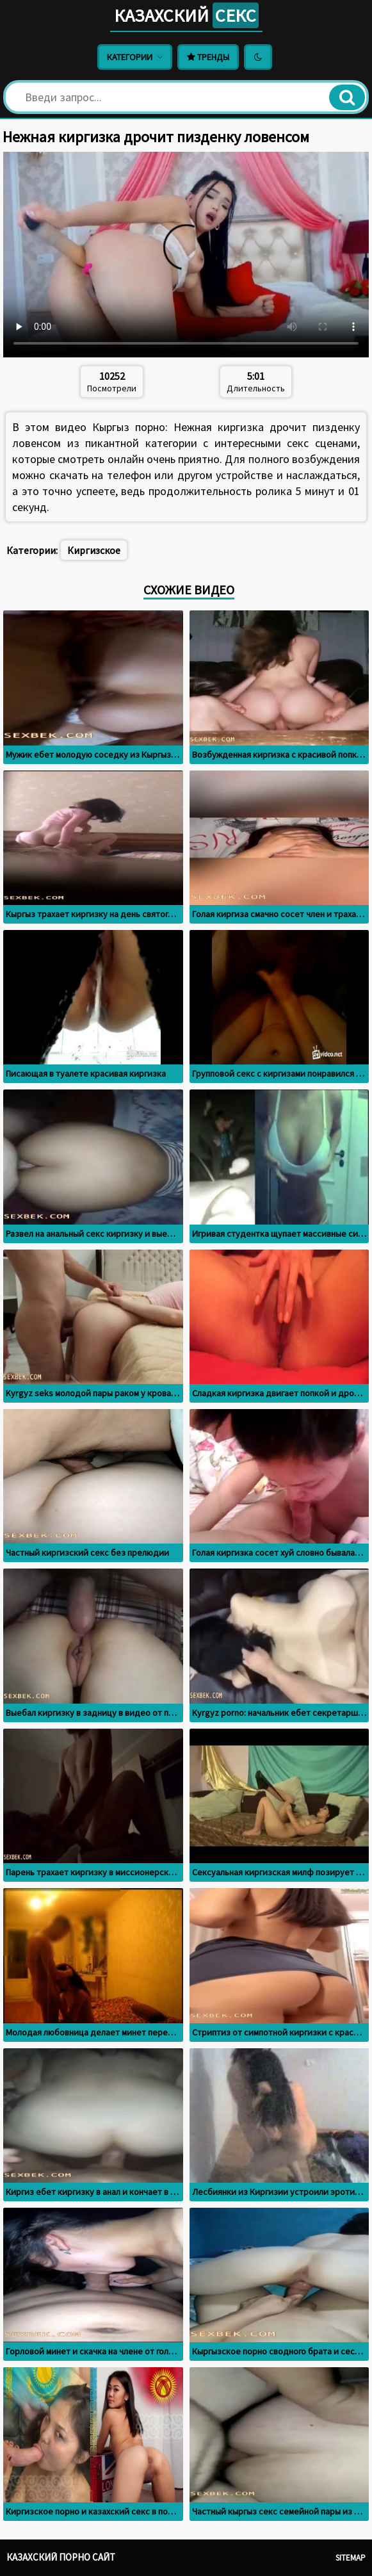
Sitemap (351, 2557)
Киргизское (93, 550)
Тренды (208, 57)
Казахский (186, 15)
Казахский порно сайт (60, 2557)
